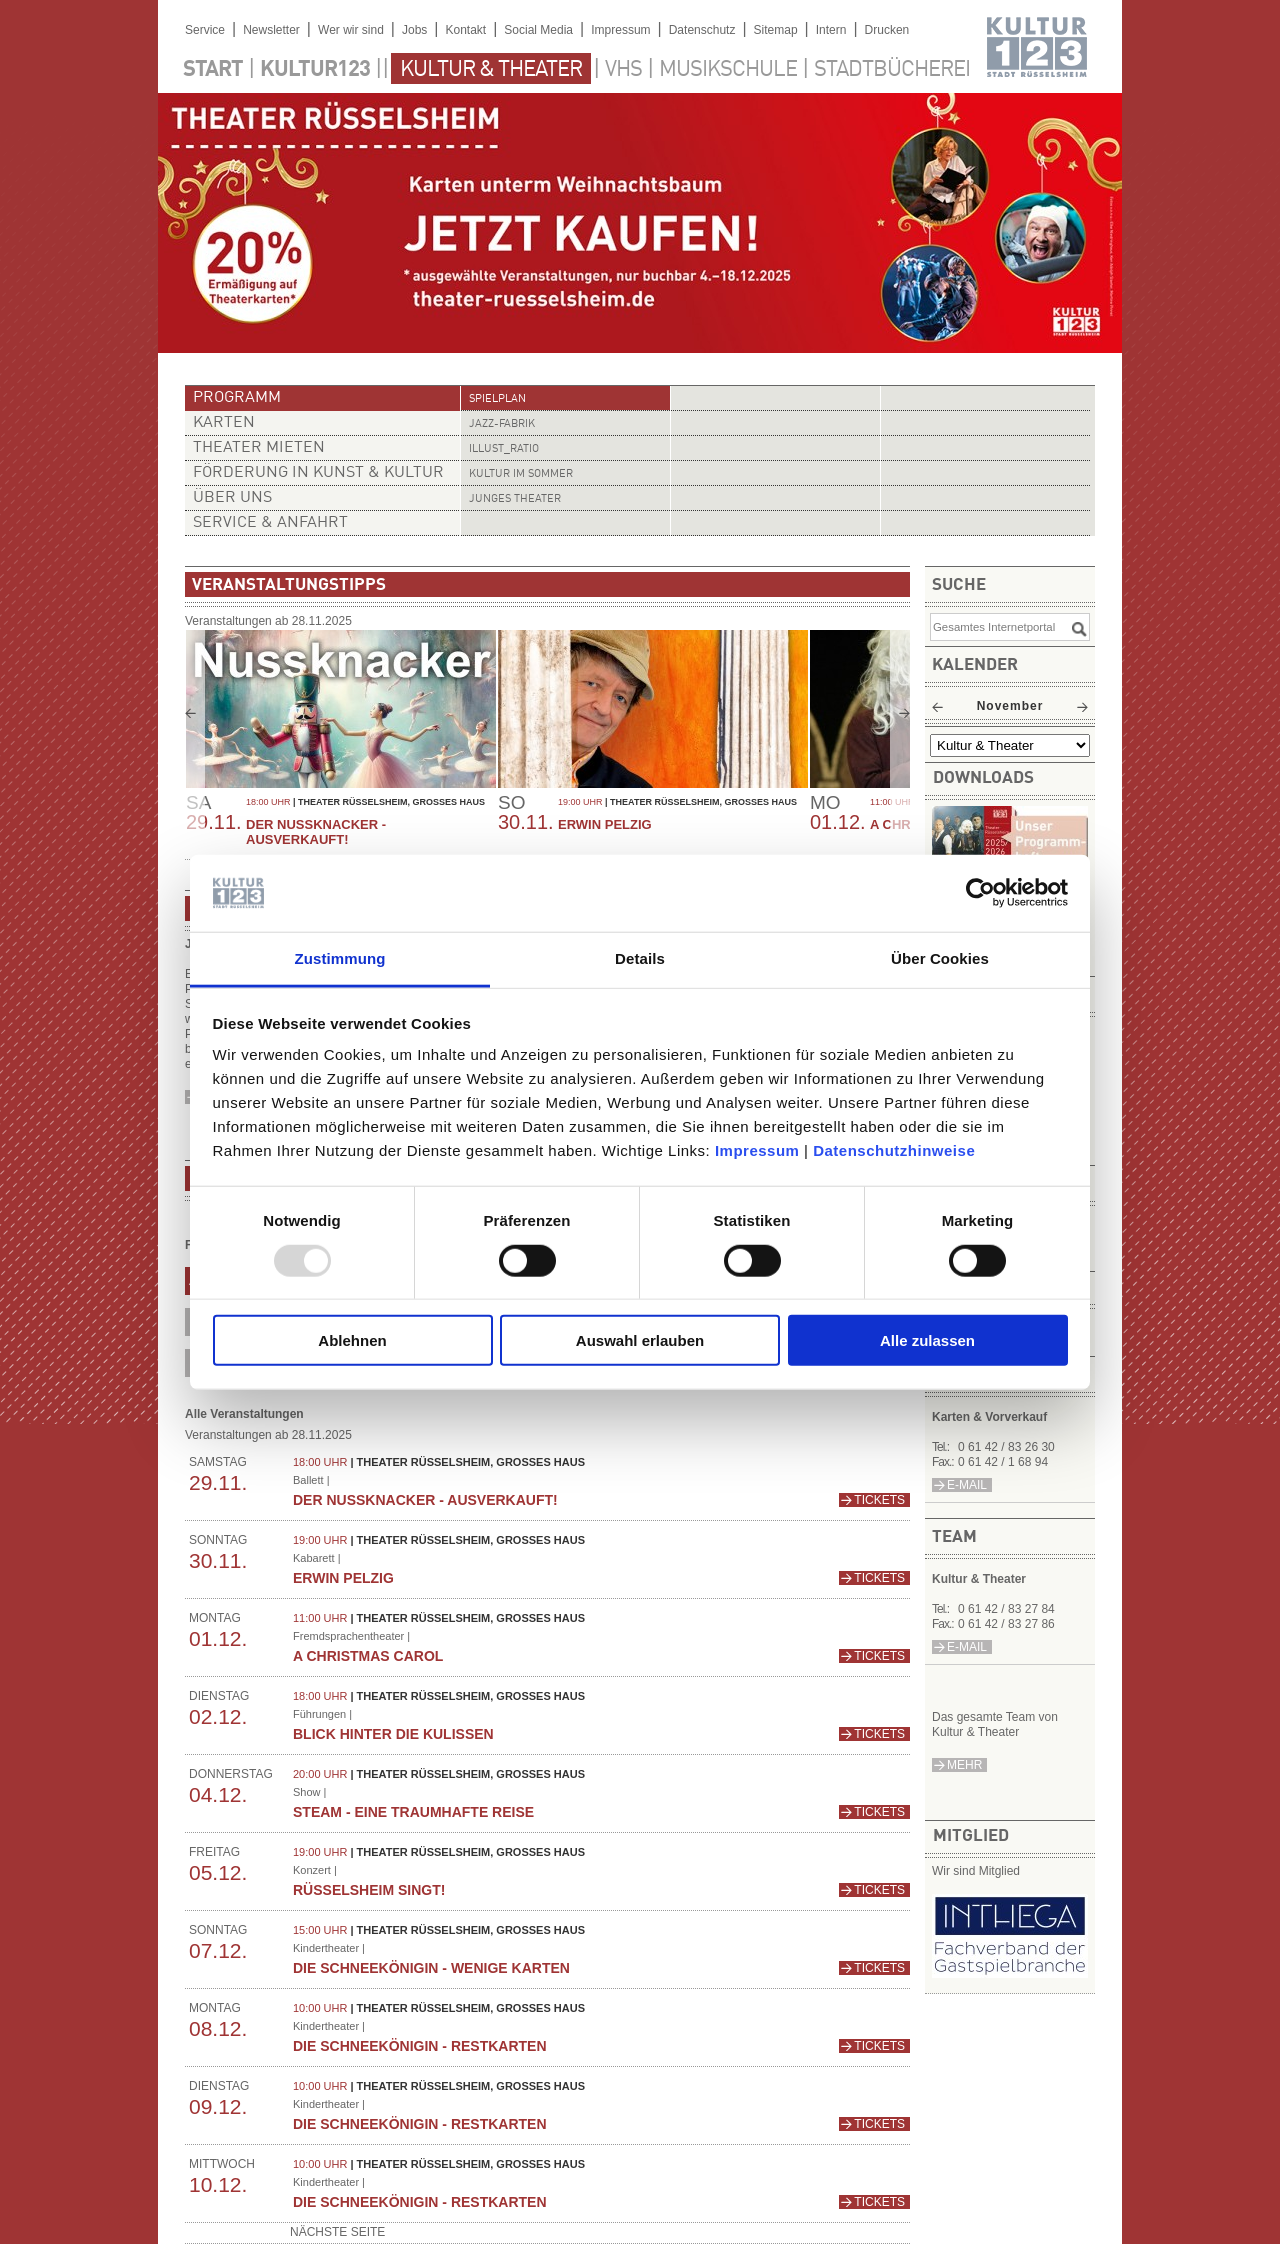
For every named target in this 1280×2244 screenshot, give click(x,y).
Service (205, 30)
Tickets (879, 1500)
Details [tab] (640, 958)
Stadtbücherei (892, 70)
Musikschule (728, 70)
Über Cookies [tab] (940, 958)
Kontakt (465, 30)
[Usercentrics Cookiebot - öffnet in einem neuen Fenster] (980, 893)
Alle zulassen (927, 1340)
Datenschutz (702, 30)
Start (213, 70)
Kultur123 (315, 70)
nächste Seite (337, 2232)
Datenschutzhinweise (894, 1150)
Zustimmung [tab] (340, 958)
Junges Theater (515, 499)
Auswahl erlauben (640, 1340)
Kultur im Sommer (521, 474)
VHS (623, 70)
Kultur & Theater (491, 70)
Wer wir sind (351, 30)
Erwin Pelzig (605, 824)
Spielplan (497, 399)
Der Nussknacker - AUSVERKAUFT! (316, 832)
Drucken (887, 30)
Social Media (538, 30)
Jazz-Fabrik (502, 424)
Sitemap (776, 30)
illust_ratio (504, 449)
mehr (964, 1765)
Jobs (414, 30)
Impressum (757, 1150)
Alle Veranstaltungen (244, 1414)
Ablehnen (352, 1340)
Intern (831, 30)
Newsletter (271, 30)
